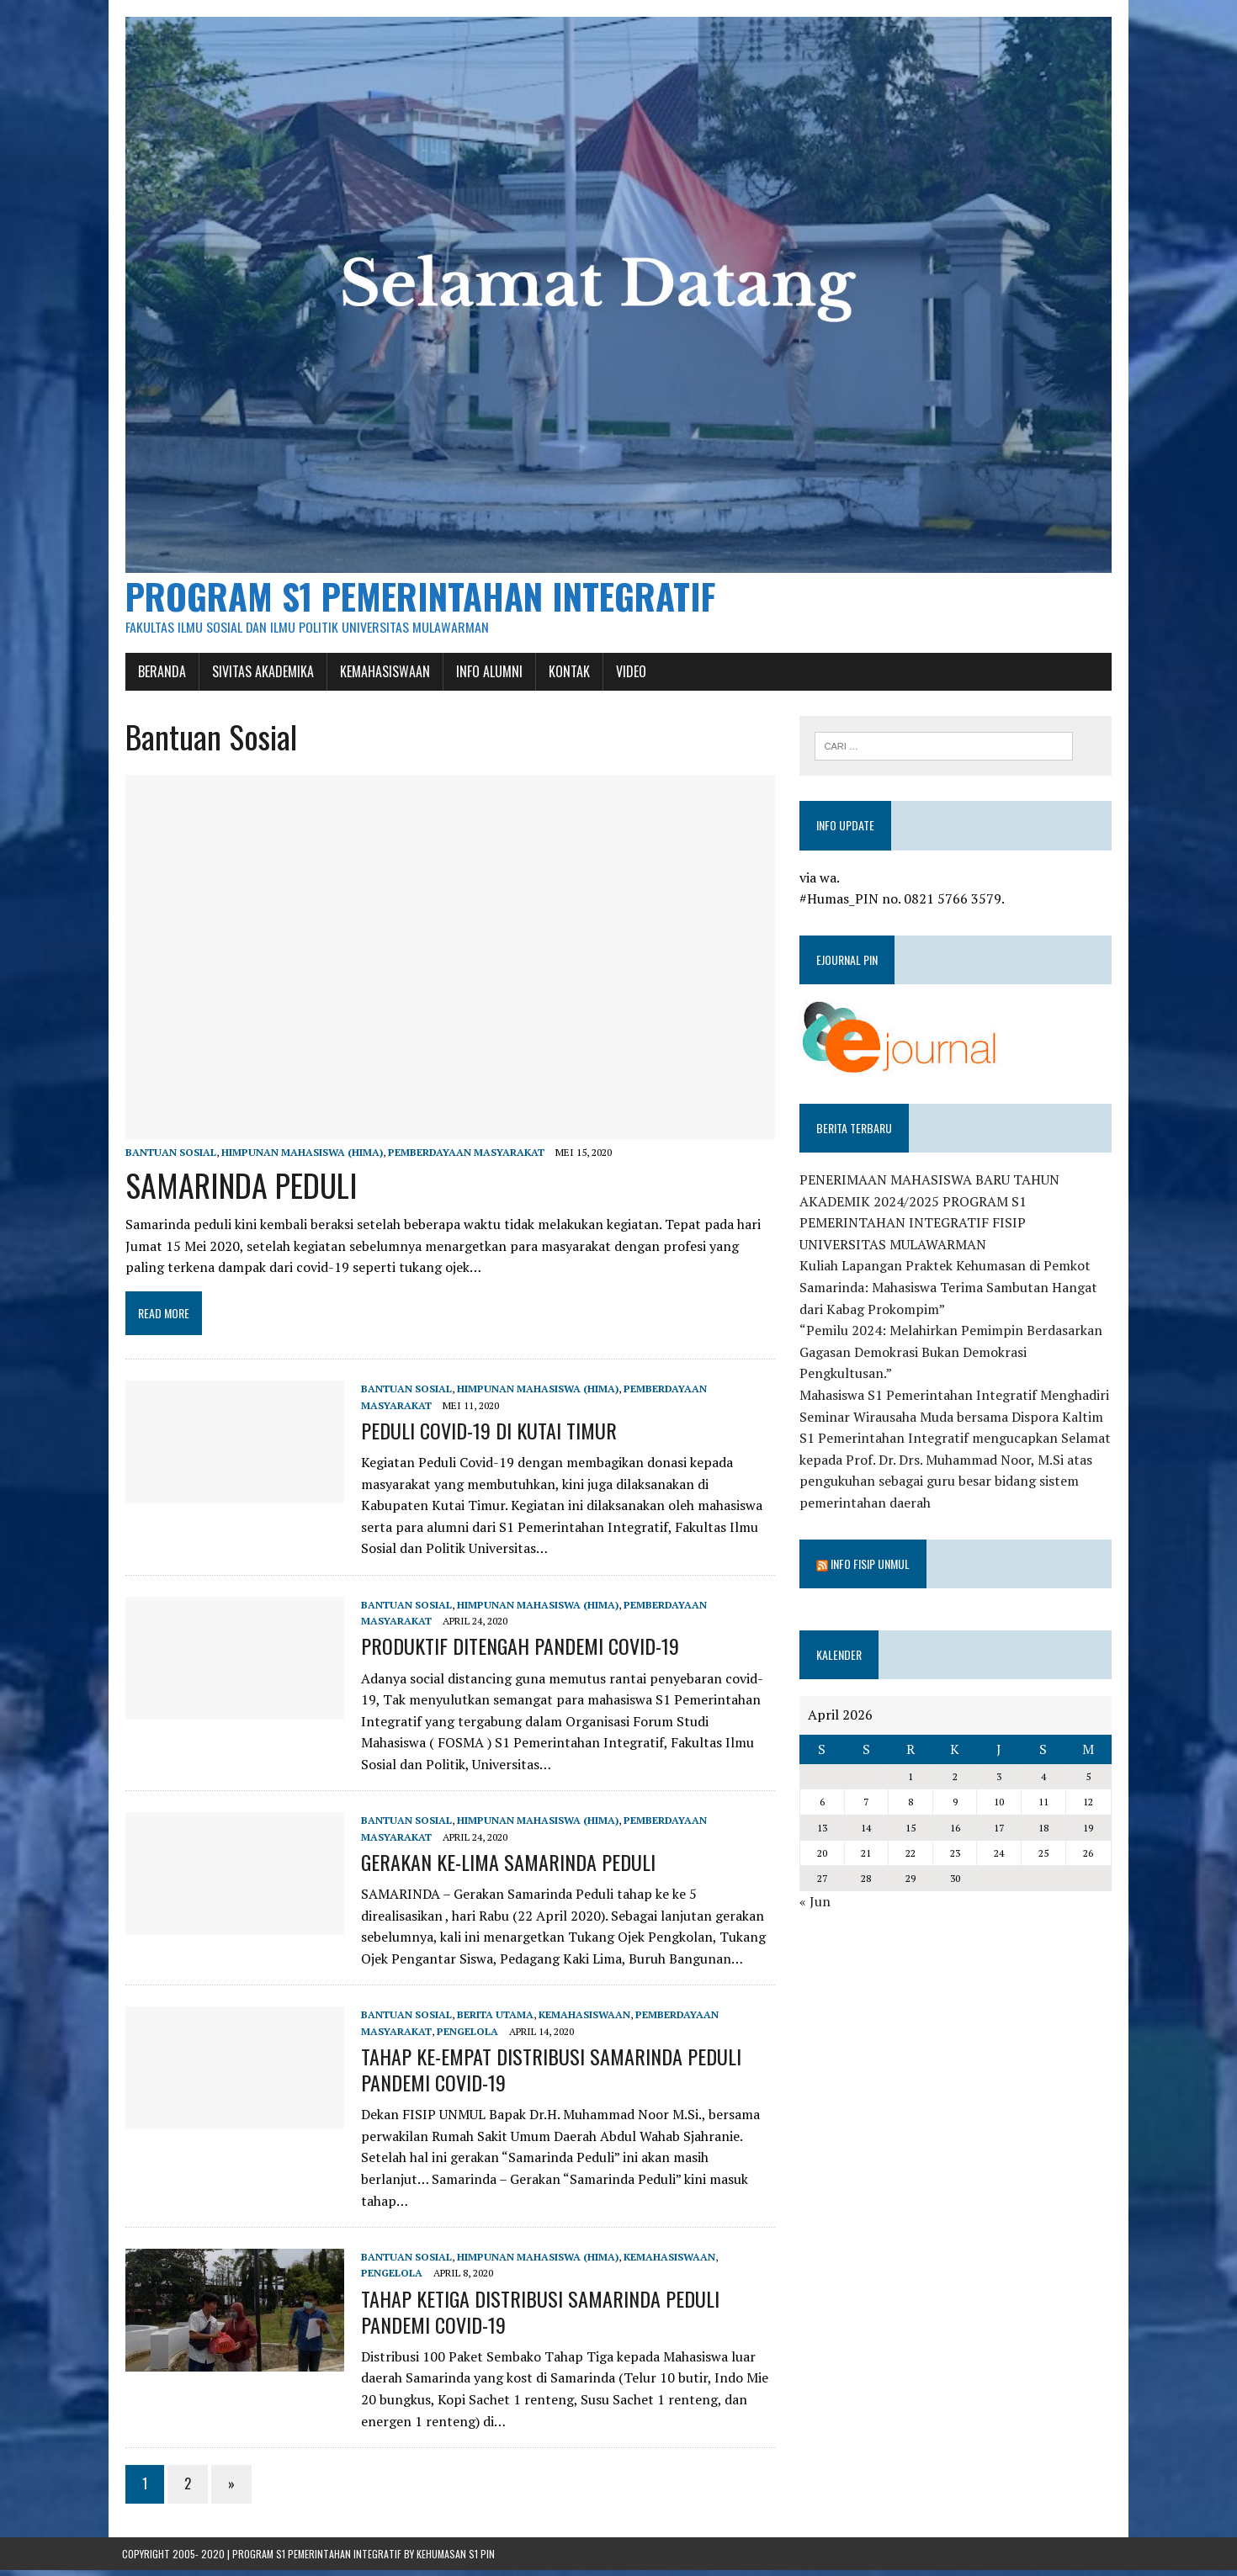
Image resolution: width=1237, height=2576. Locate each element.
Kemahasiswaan (382, 675)
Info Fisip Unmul (870, 1567)
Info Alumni (486, 675)
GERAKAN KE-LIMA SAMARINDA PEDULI (505, 1867)
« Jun (815, 1905)
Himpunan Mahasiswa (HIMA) (299, 1158)
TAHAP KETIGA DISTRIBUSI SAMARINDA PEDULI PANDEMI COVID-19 (537, 2317)
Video (628, 675)
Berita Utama (492, 2021)
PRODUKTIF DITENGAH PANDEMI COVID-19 (517, 1652)
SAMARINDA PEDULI (238, 1190)
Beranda (159, 675)
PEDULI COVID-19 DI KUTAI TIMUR (485, 1436)
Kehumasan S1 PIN (456, 2559)
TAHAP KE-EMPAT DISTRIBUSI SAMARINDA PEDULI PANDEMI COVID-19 (548, 2075)
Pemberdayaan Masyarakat (463, 1158)
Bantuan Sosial (167, 1158)
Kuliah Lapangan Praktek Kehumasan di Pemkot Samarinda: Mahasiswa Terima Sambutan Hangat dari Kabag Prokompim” (949, 1291)
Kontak (566, 675)
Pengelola (464, 2037)
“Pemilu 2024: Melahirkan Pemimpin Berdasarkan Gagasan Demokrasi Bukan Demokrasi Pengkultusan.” (951, 1355)
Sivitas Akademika (260, 675)
